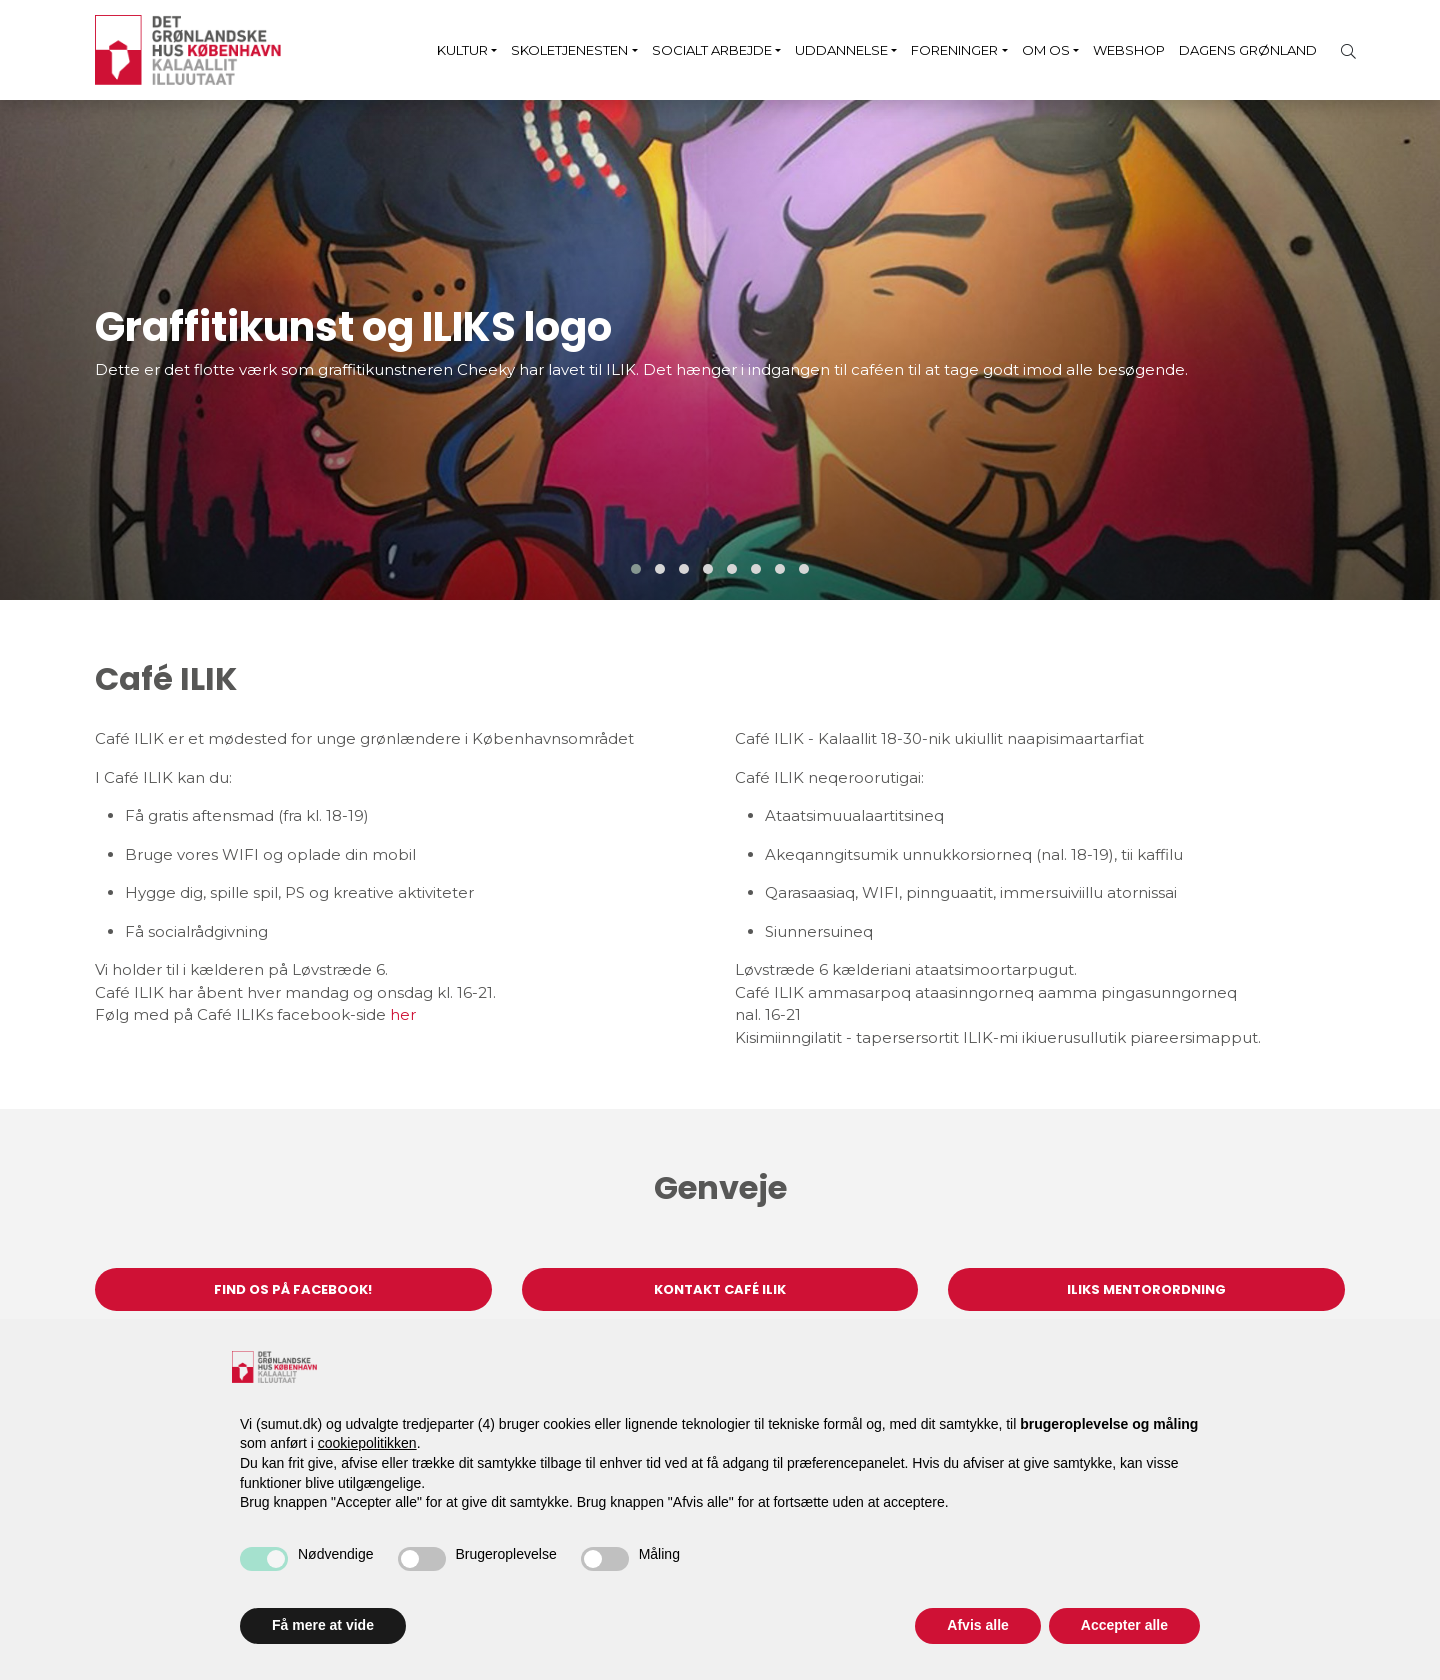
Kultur (462, 50)
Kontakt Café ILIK (720, 1289)
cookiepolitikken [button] (367, 1443)
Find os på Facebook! (293, 1289)
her (403, 1014)
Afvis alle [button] (977, 1625)
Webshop (1129, 50)
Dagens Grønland (1248, 50)
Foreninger (954, 50)
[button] (636, 569)
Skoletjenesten (569, 50)
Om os (1046, 50)
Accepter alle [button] (1124, 1625)
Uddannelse (841, 50)
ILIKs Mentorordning (1146, 1289)
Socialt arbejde (712, 50)
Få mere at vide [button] (323, 1625)
